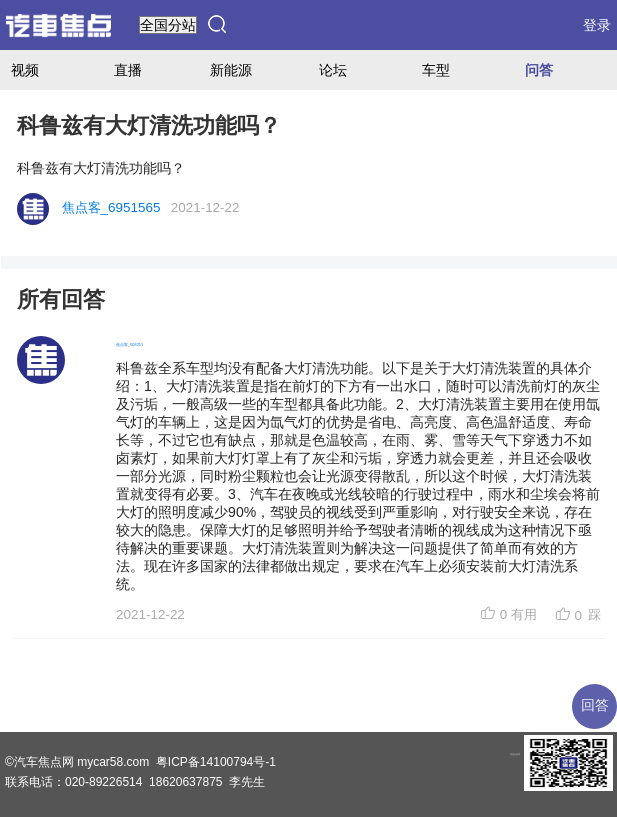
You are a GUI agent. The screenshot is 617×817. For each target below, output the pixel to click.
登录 (597, 25)
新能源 (231, 70)
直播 (128, 70)
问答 (539, 70)
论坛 (333, 70)
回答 (595, 705)
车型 (436, 70)
